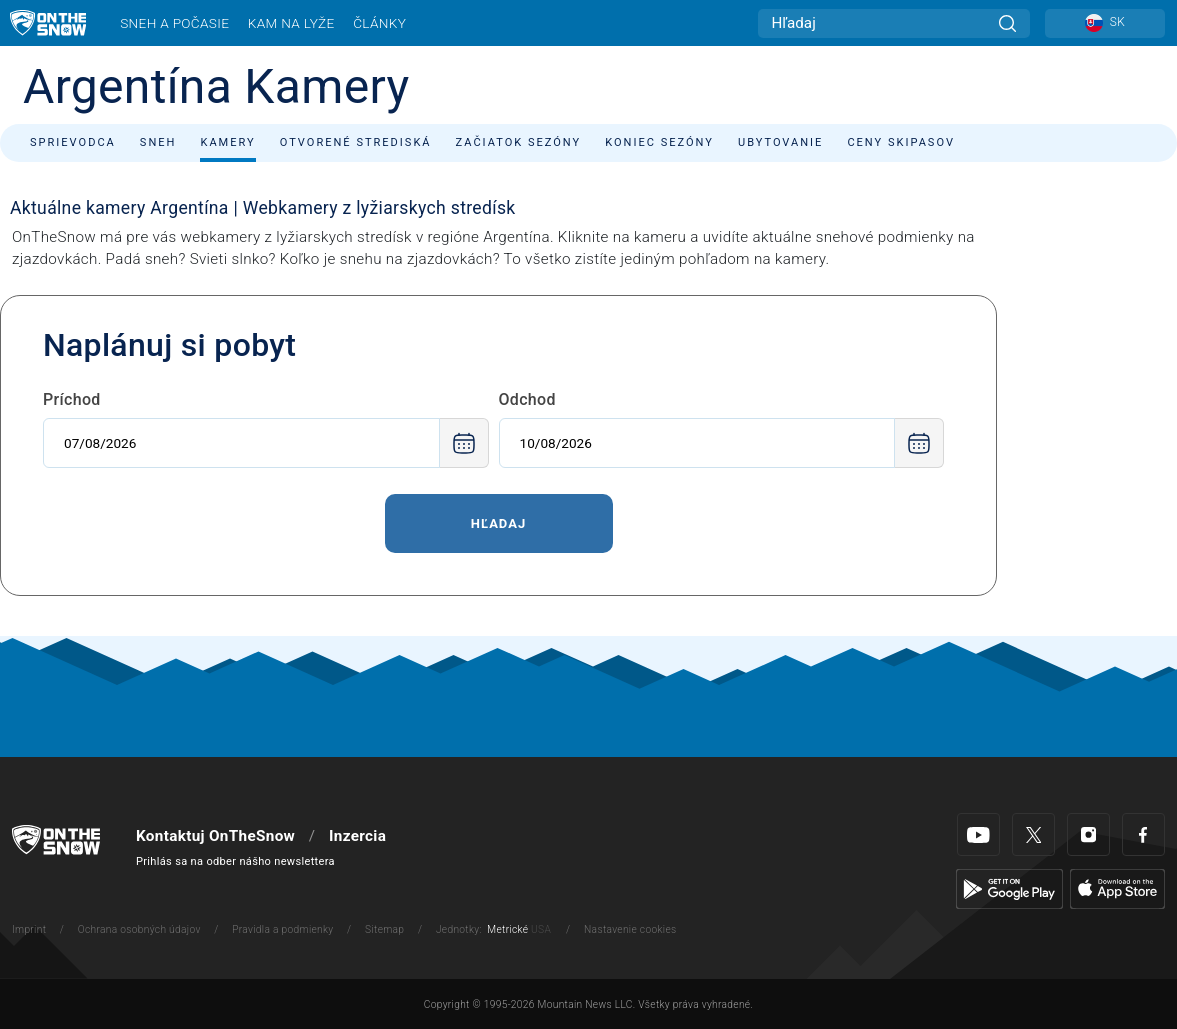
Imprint (29, 929)
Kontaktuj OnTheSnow (215, 836)
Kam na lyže (291, 23)
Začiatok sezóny (519, 142)
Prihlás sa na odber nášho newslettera (235, 861)
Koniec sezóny (659, 142)
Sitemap (384, 929)
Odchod (527, 399)
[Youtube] (978, 834)
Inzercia (357, 836)
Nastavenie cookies (630, 929)
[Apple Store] (1117, 889)
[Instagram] (1088, 834)
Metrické (507, 929)
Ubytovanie (780, 142)
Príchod (72, 399)
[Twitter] (1033, 834)
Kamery (227, 142)
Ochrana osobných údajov (139, 929)
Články (379, 23)
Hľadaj (498, 523)
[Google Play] (1009, 889)
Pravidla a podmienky (282, 929)
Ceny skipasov (901, 142)
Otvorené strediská (356, 142)
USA (541, 929)
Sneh (158, 142)
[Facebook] (1143, 834)
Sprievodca (73, 142)
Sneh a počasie (174, 23)
